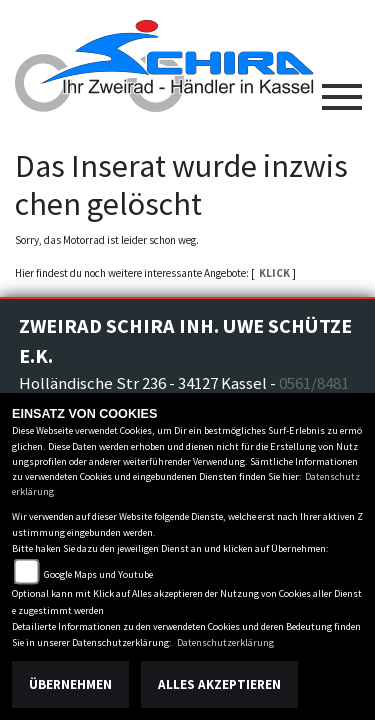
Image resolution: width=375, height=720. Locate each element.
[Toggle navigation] (342, 89)
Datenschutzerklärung (225, 642)
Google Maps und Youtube (98, 574)
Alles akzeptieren (219, 684)
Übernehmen (70, 684)
